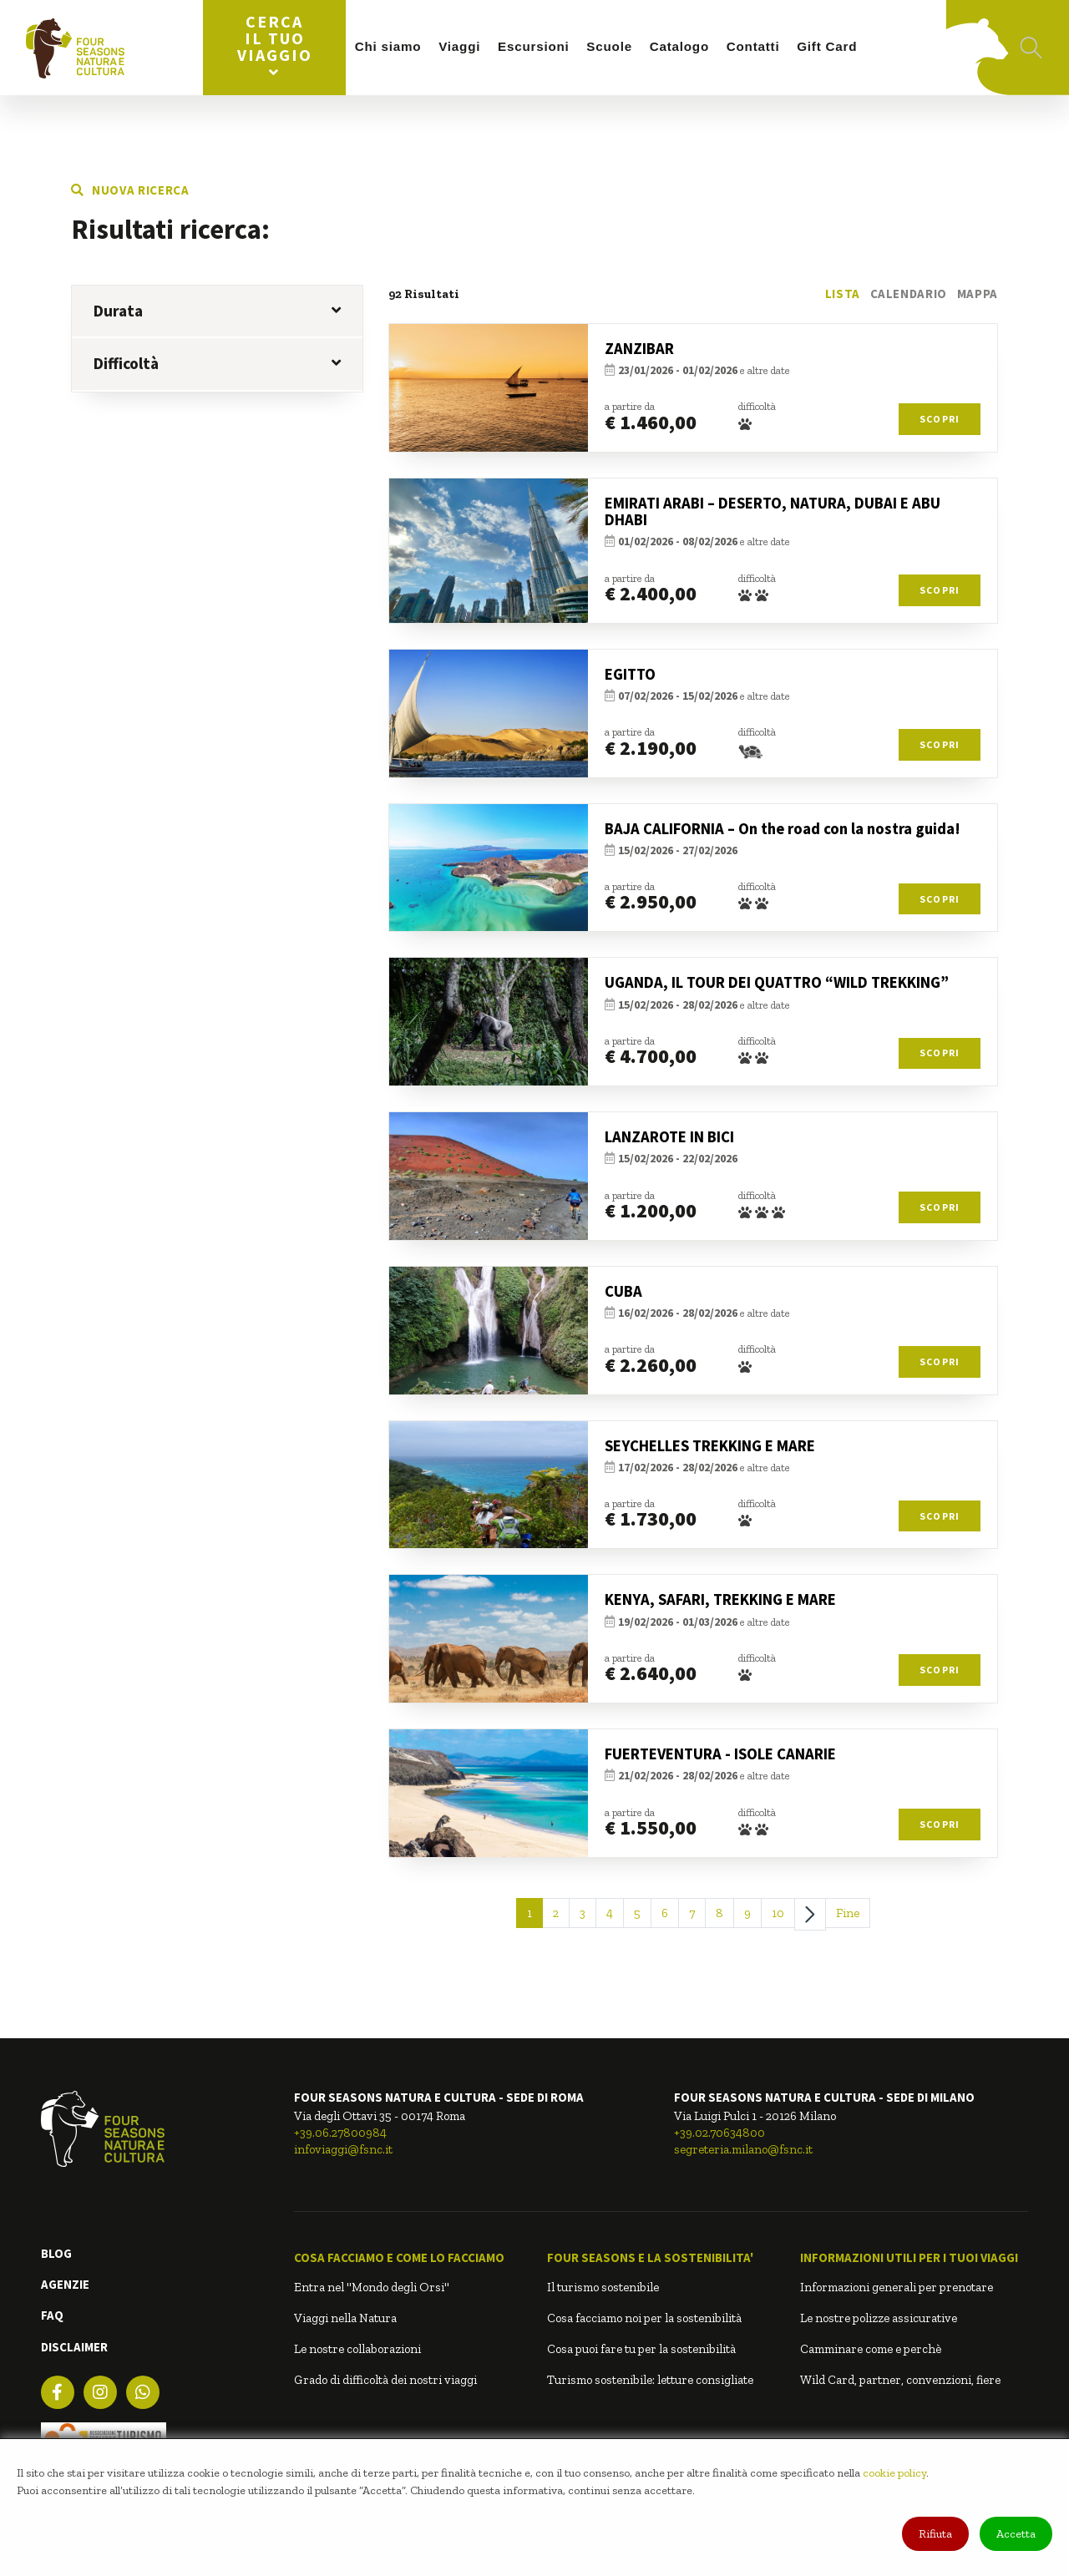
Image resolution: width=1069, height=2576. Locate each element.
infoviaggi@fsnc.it (343, 2149)
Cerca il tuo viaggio (274, 45)
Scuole (609, 46)
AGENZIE (65, 2284)
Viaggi (459, 46)
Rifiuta (935, 2534)
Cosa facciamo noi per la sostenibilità (644, 2317)
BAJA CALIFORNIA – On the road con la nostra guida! (782, 828)
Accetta (1016, 2534)
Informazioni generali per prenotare (896, 2287)
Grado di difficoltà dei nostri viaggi (385, 2379)
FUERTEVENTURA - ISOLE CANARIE (720, 1754)
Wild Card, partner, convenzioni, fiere (900, 2379)
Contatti (753, 46)
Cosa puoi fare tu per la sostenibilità (641, 2348)
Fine (847, 1913)
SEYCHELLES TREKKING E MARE (710, 1445)
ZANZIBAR (639, 348)
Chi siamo (388, 46)
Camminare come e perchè (870, 2348)
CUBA (623, 1291)
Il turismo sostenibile (603, 2287)
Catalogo (679, 46)
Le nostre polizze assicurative (878, 2317)
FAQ (52, 2315)
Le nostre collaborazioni (357, 2348)
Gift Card (827, 46)
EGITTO (630, 674)
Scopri (940, 418)
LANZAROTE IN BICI (669, 1136)
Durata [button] (217, 311)
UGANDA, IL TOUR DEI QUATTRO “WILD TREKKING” (777, 982)
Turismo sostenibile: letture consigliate (650, 2379)
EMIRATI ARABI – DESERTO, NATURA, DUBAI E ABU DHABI (772, 511)
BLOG (56, 2253)
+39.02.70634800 (719, 2132)
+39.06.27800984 (340, 2132)
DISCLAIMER (74, 2347)
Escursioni (534, 46)
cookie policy (894, 2473)
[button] (408, 2258)
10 (778, 1913)
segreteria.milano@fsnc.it (743, 2149)
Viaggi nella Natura (345, 2317)
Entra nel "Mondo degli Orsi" (371, 2287)
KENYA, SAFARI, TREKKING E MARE (720, 1599)
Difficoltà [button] (217, 363)
